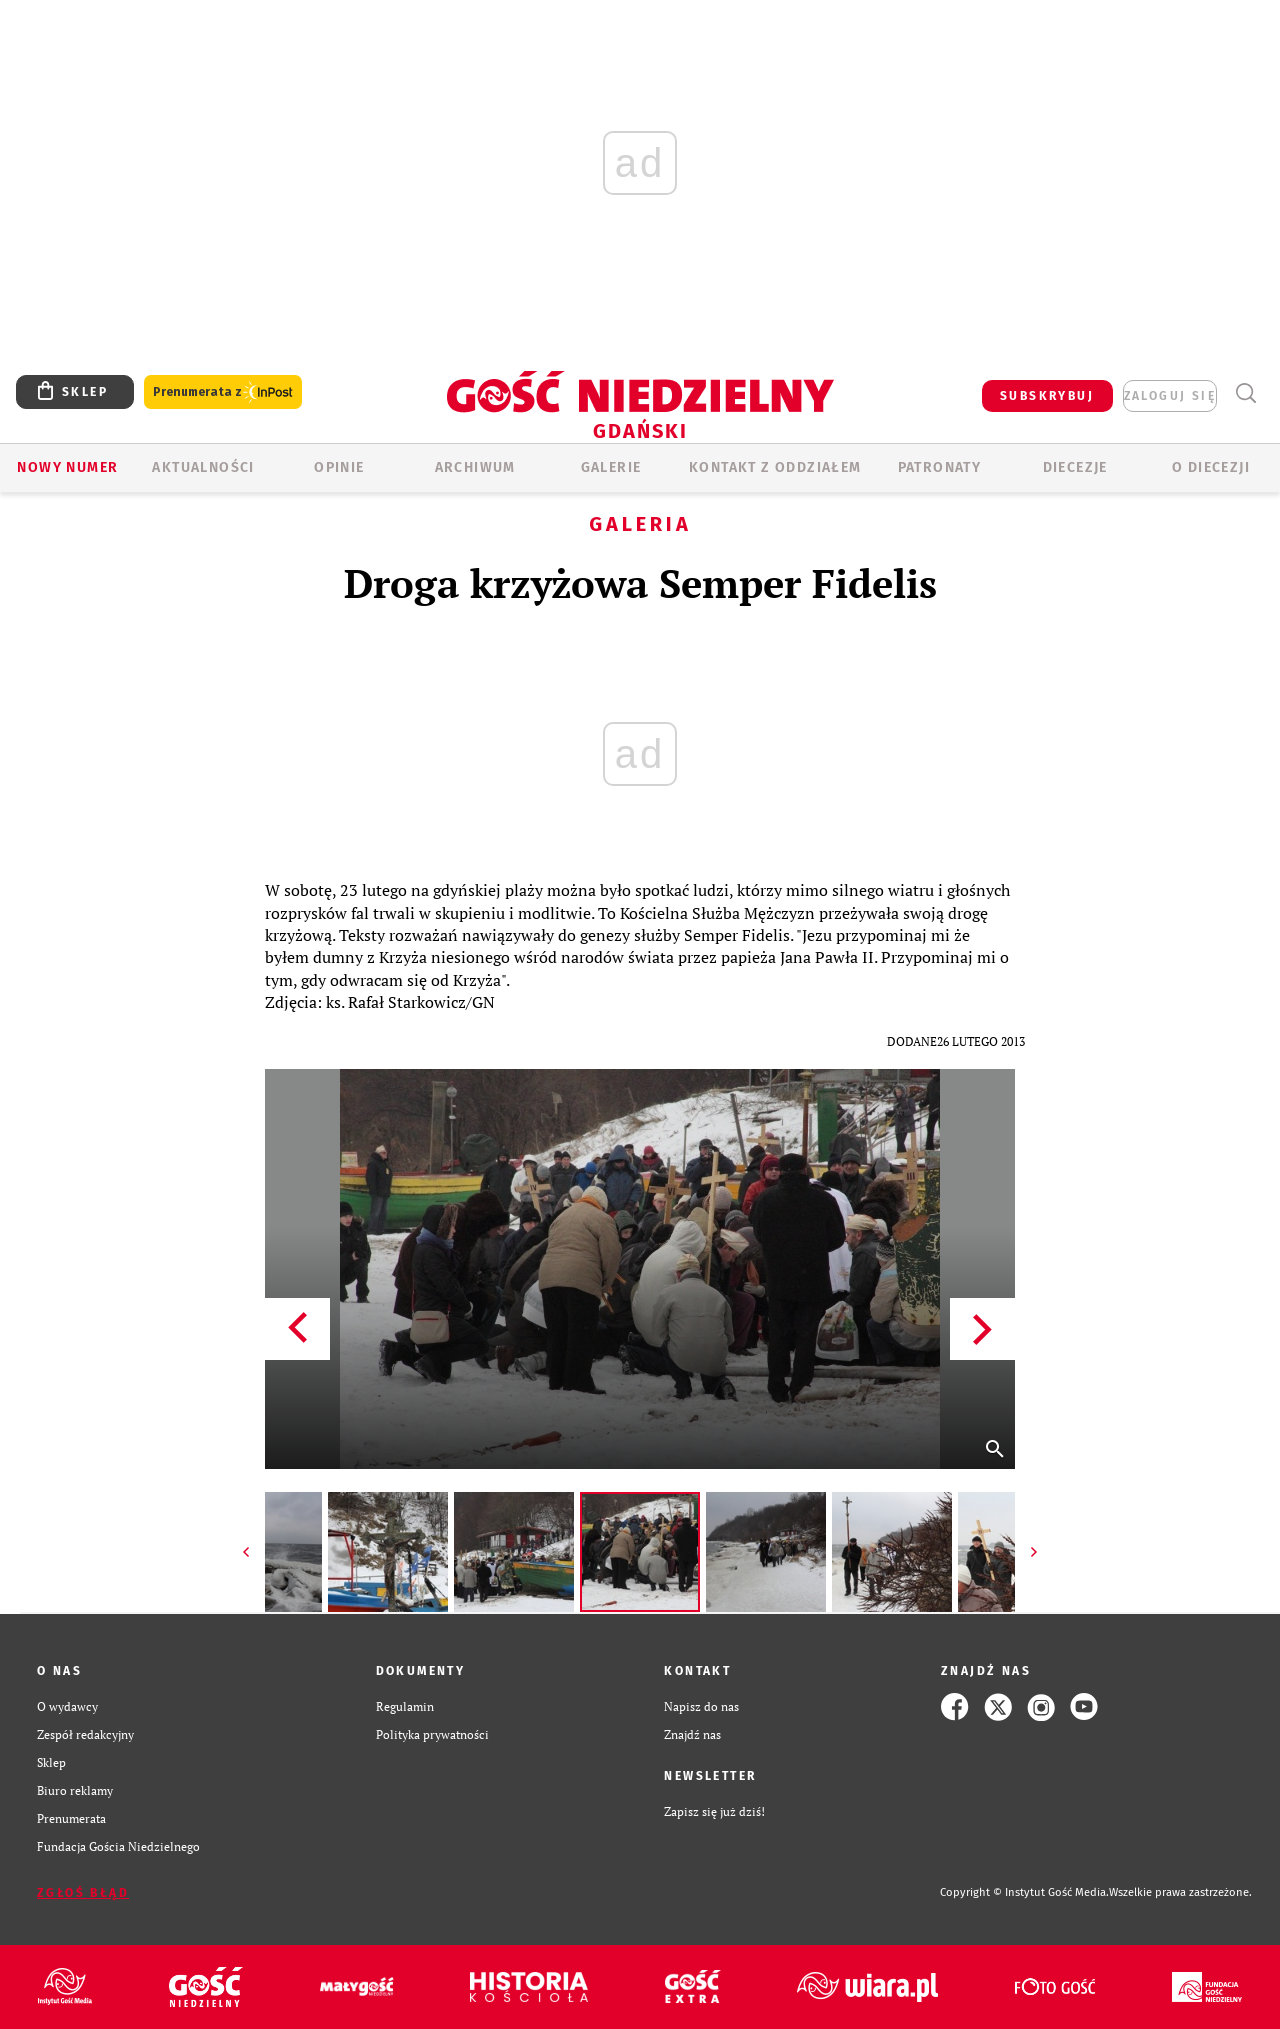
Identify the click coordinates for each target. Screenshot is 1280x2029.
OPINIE (339, 467)
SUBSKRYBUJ (1047, 396)
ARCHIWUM (475, 467)
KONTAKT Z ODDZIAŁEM (775, 467)
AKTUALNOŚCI (203, 467)
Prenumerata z (223, 392)
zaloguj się (1170, 396)
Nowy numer (67, 467)
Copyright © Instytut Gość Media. (1024, 1892)
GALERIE (611, 467)
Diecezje (1075, 467)
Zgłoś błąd (83, 1893)
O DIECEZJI (1211, 467)
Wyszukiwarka (1245, 393)
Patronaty (940, 467)
